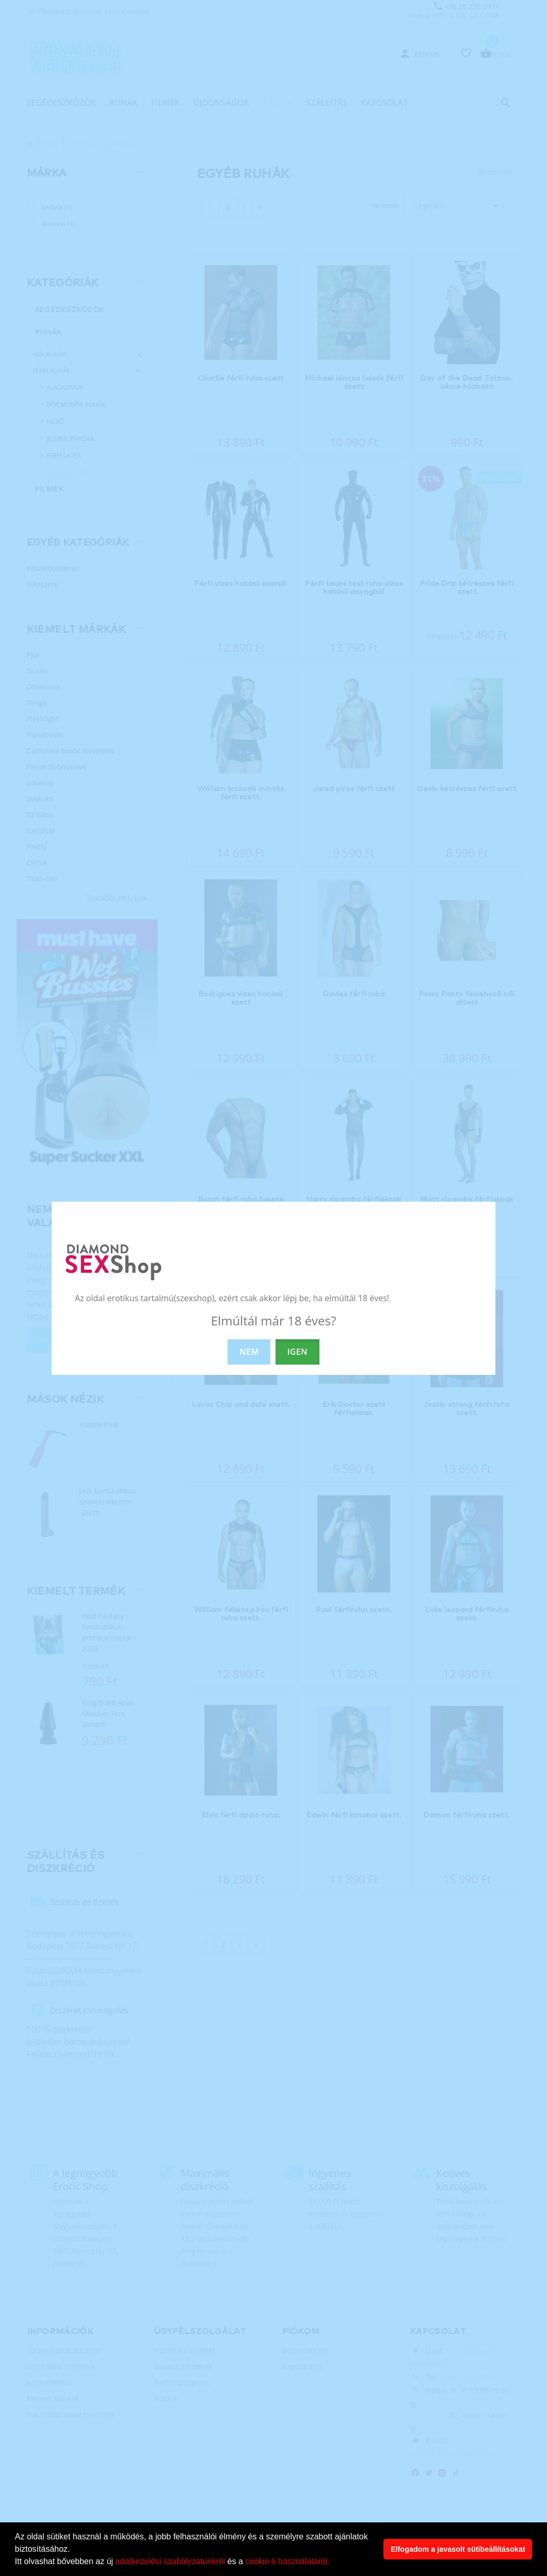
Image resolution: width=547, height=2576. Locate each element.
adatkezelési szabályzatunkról (171, 2561)
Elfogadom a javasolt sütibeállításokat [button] (458, 2549)
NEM (249, 1351)
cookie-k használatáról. (287, 2561)
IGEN (297, 1351)
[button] (333, 2562)
